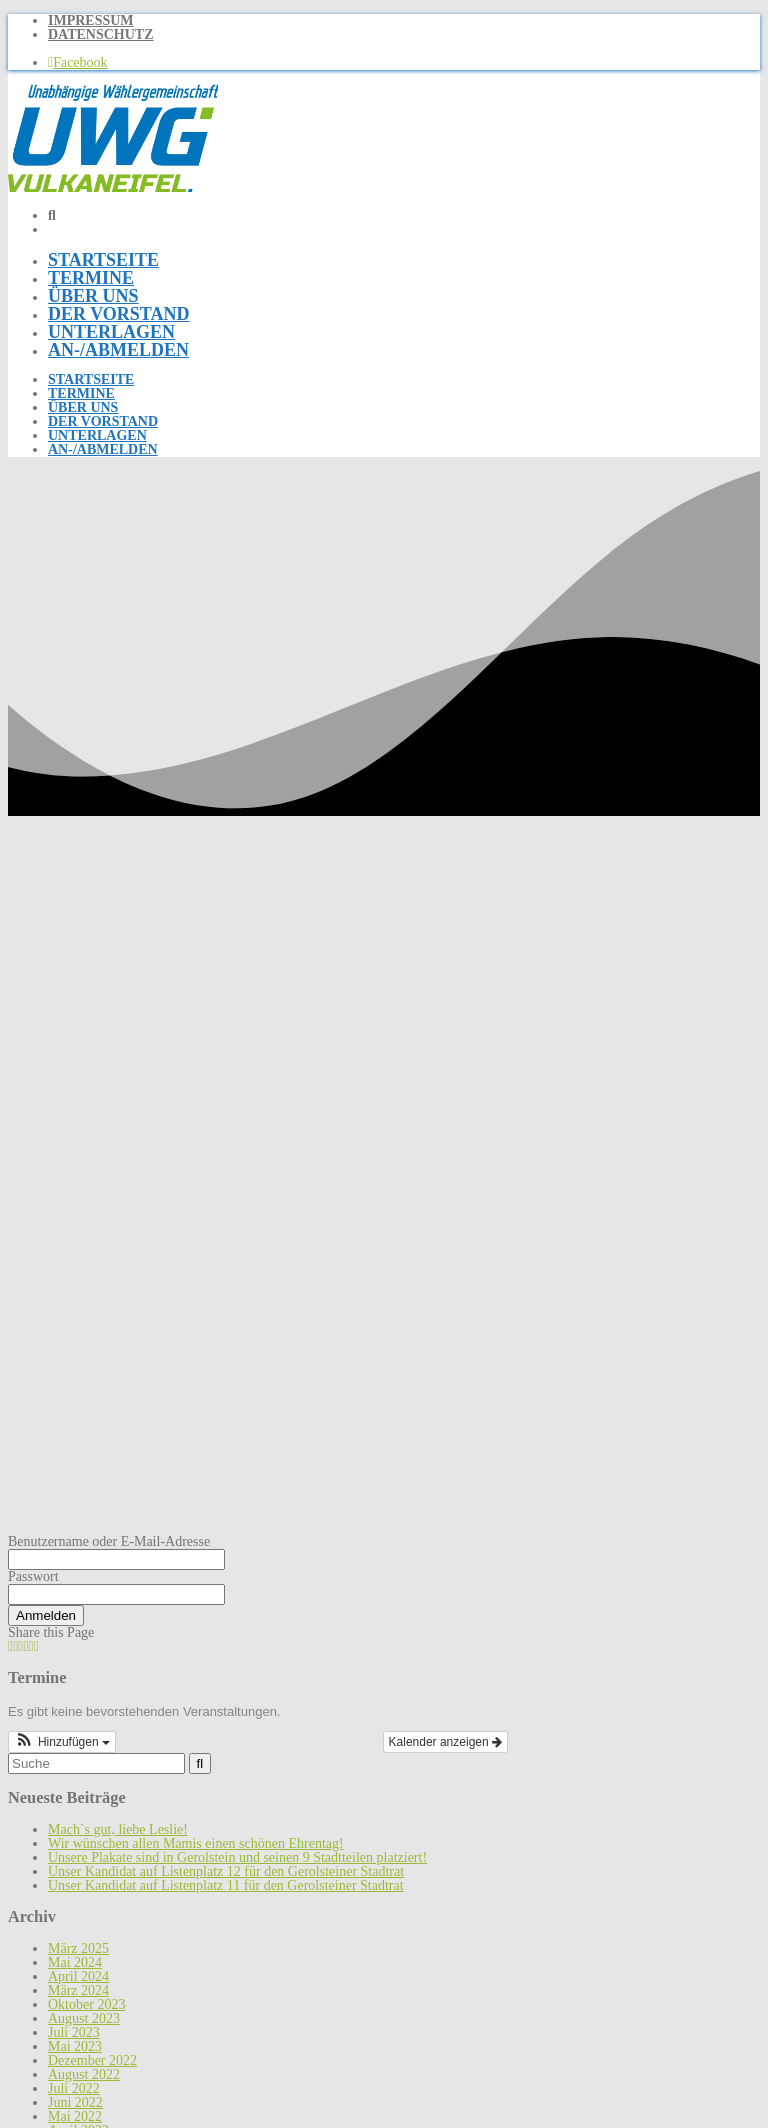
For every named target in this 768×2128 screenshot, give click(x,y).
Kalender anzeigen (445, 1742)
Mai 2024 (75, 1962)
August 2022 (84, 2074)
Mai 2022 (75, 2116)
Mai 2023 (75, 2046)
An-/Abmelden (118, 350)
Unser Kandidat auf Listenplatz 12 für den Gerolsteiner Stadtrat (226, 1871)
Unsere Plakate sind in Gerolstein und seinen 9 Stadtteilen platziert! (237, 1857)
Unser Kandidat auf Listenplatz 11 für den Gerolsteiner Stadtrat (226, 1885)
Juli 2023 (74, 2032)
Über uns (93, 296)
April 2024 (78, 1976)
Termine (91, 278)
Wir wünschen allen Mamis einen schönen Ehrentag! (196, 1843)
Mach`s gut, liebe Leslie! (118, 1829)
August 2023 (84, 2018)
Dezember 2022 (92, 2060)
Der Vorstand (119, 314)
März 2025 (78, 1948)
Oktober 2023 (86, 2004)
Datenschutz (101, 34)
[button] (62, 1742)
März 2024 (78, 1990)
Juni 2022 (75, 2102)
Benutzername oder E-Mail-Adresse (109, 1541)
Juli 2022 (74, 2088)
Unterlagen (111, 332)
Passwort (33, 1576)
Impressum (91, 20)
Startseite (103, 260)
